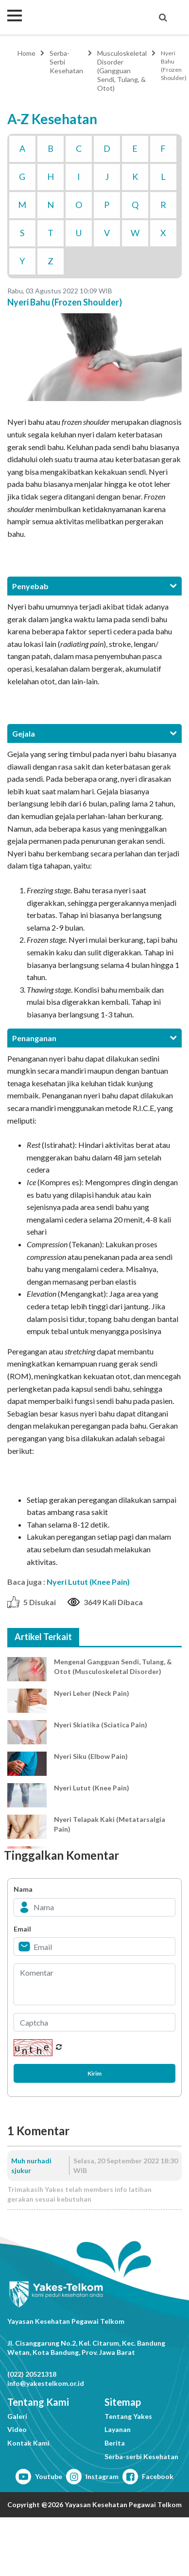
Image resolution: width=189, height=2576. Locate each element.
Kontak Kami (28, 2443)
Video (17, 2429)
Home (26, 53)
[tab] (94, 586)
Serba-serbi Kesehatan (141, 2456)
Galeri (17, 2416)
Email (22, 1929)
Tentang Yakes (128, 2416)
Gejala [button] (94, 733)
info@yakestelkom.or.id (45, 2383)
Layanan (117, 2429)
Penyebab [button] (94, 586)
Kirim (94, 2073)
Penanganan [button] (94, 1038)
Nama (23, 1889)
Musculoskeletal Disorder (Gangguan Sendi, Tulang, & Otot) (122, 70)
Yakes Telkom (65, 17)
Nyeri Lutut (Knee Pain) (88, 1581)
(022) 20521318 (31, 2374)
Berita (114, 2443)
